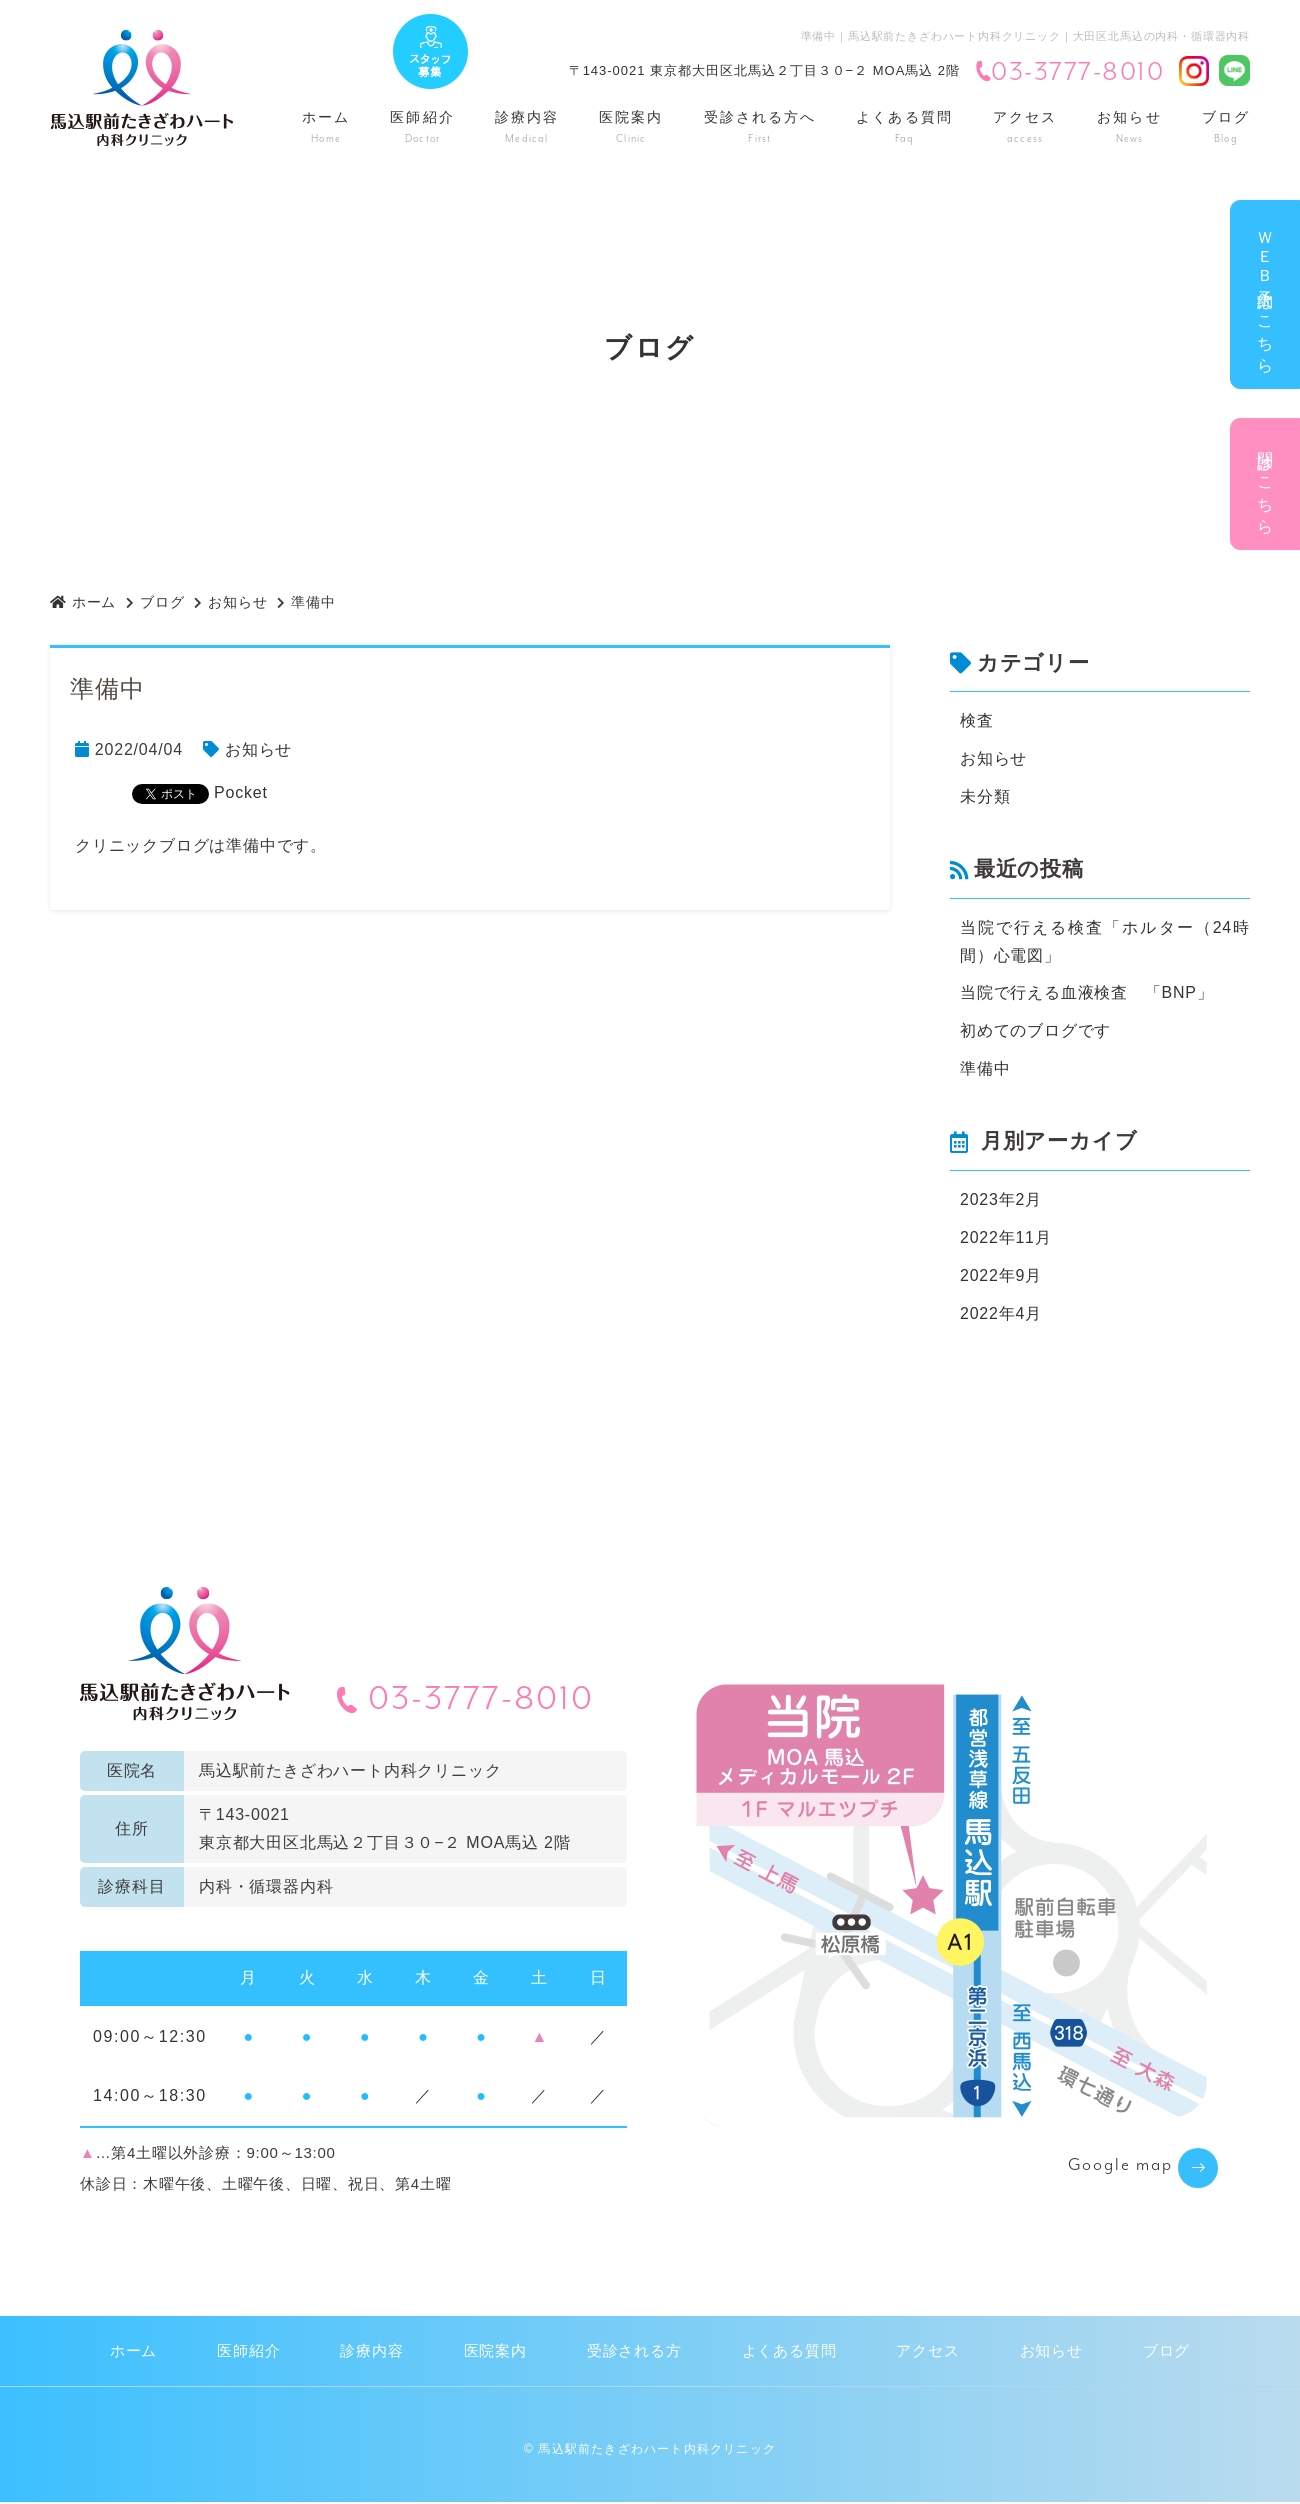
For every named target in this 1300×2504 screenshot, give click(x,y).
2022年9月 (1001, 1276)
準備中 (985, 1069)
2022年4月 (1001, 1314)
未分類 (985, 796)
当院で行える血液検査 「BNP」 (1087, 993)
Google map (1120, 2168)
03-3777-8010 (1070, 72)
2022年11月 (1006, 1238)
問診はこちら (1265, 484)
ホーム (326, 127)
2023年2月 (1001, 1200)
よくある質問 (904, 127)
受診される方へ (760, 127)
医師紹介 (422, 127)
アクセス (1025, 127)
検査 (977, 720)
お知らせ (1129, 127)
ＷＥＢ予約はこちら (1265, 294)
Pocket (241, 792)
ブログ (1226, 127)
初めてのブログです (1035, 1031)
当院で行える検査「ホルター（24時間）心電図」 (1105, 941)
